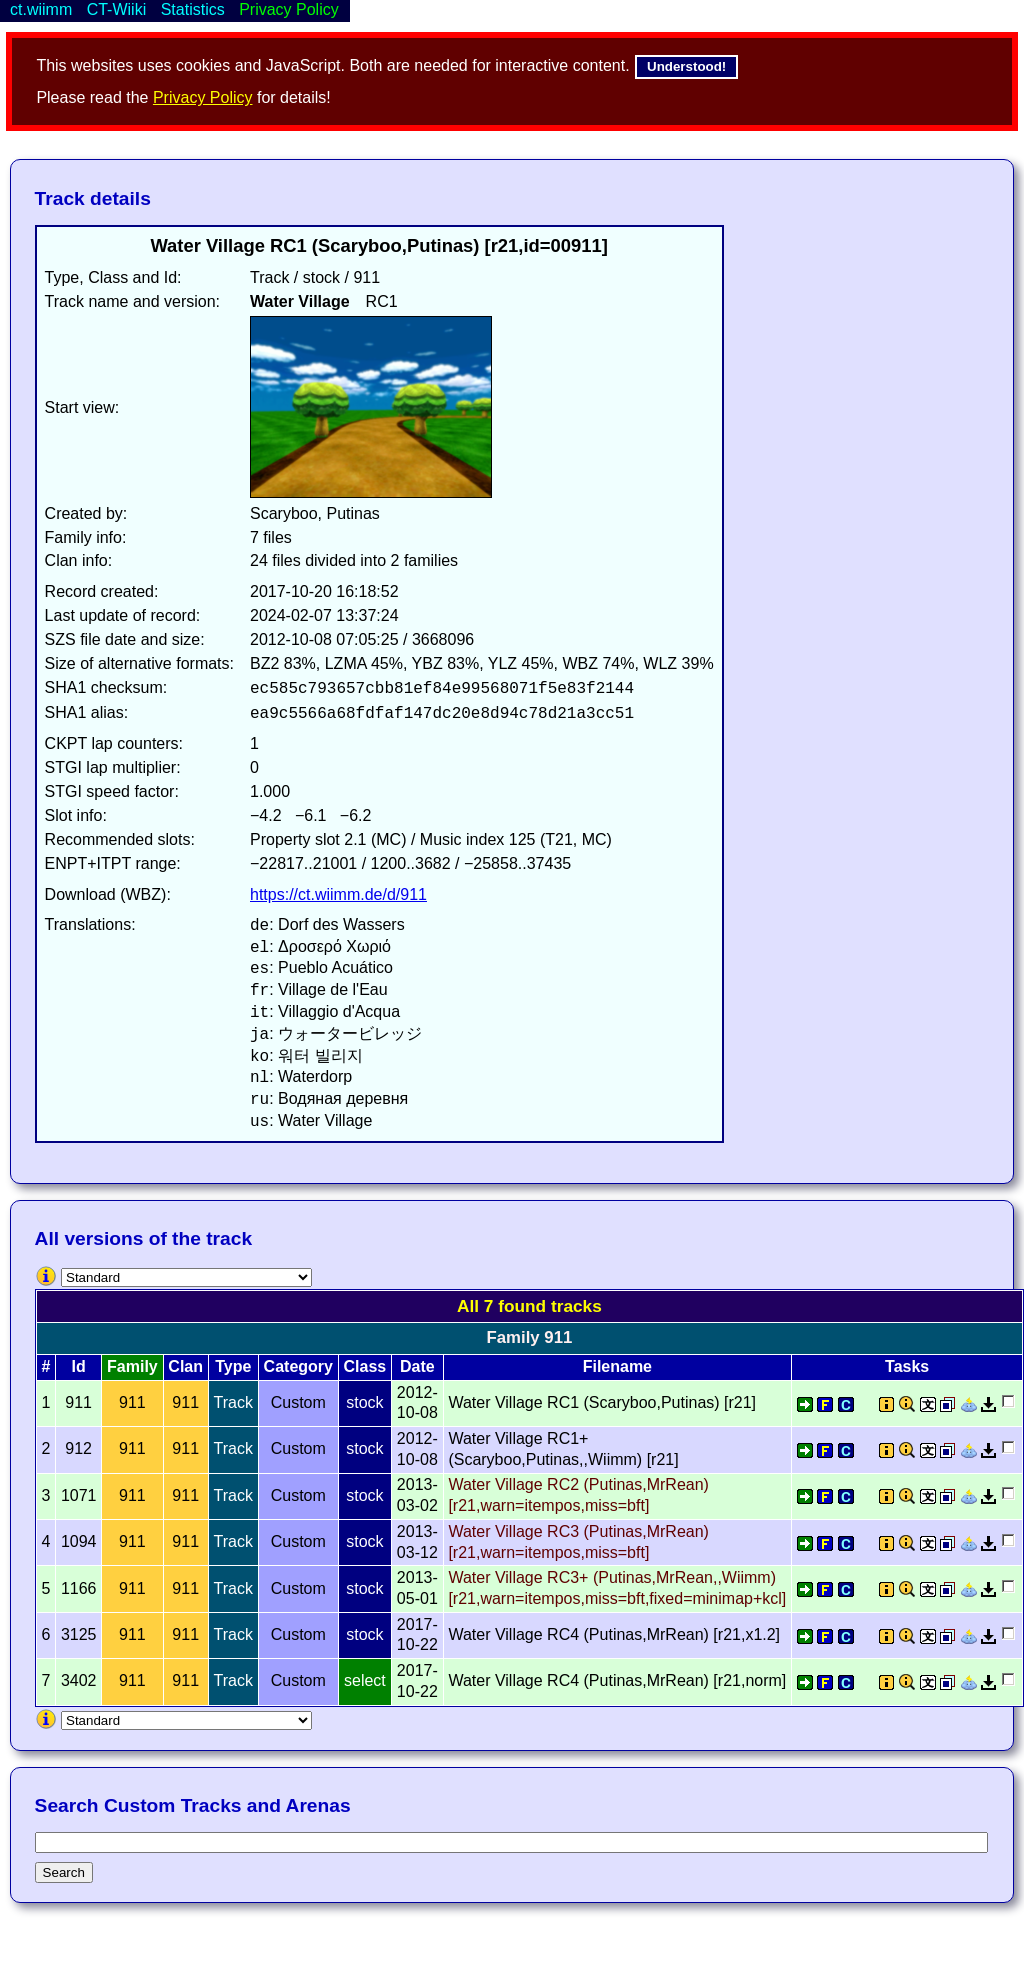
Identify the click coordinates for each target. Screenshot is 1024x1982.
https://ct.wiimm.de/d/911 (338, 894)
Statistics (193, 9)
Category (298, 1366)
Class (365, 1366)
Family (132, 1366)
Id (79, 1366)
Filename (617, 1366)
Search (64, 1872)
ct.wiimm (41, 9)
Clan (185, 1366)
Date (417, 1366)
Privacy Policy (203, 97)
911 (132, 1402)
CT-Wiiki (117, 9)
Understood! (686, 66)
